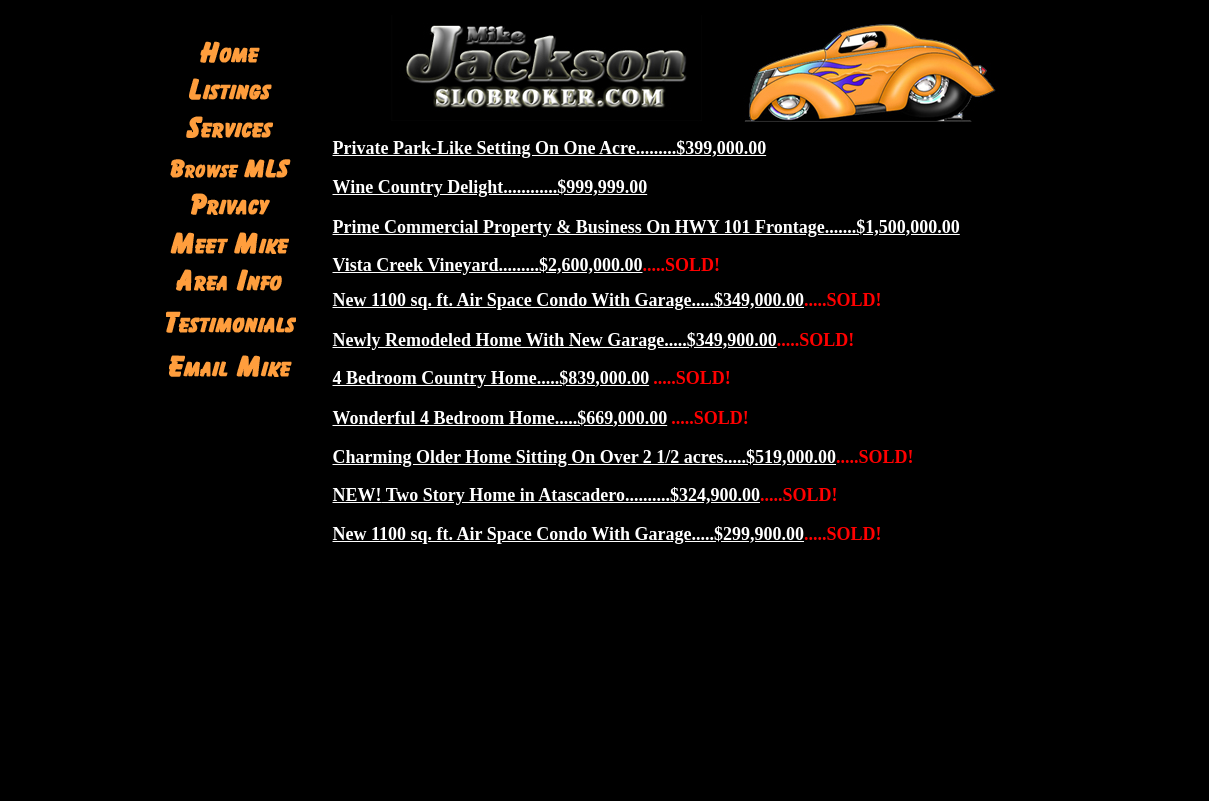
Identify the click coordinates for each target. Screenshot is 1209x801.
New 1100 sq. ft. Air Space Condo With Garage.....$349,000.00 (569, 300)
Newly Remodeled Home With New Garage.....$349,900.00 (555, 340)
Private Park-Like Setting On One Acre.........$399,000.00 (550, 148)
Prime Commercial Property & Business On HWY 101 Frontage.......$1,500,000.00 (646, 227)
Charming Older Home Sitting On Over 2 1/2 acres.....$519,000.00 (584, 457)
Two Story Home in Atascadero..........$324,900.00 (547, 495)
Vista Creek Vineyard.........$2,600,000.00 (488, 265)
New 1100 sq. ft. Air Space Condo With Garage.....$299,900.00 (569, 534)
